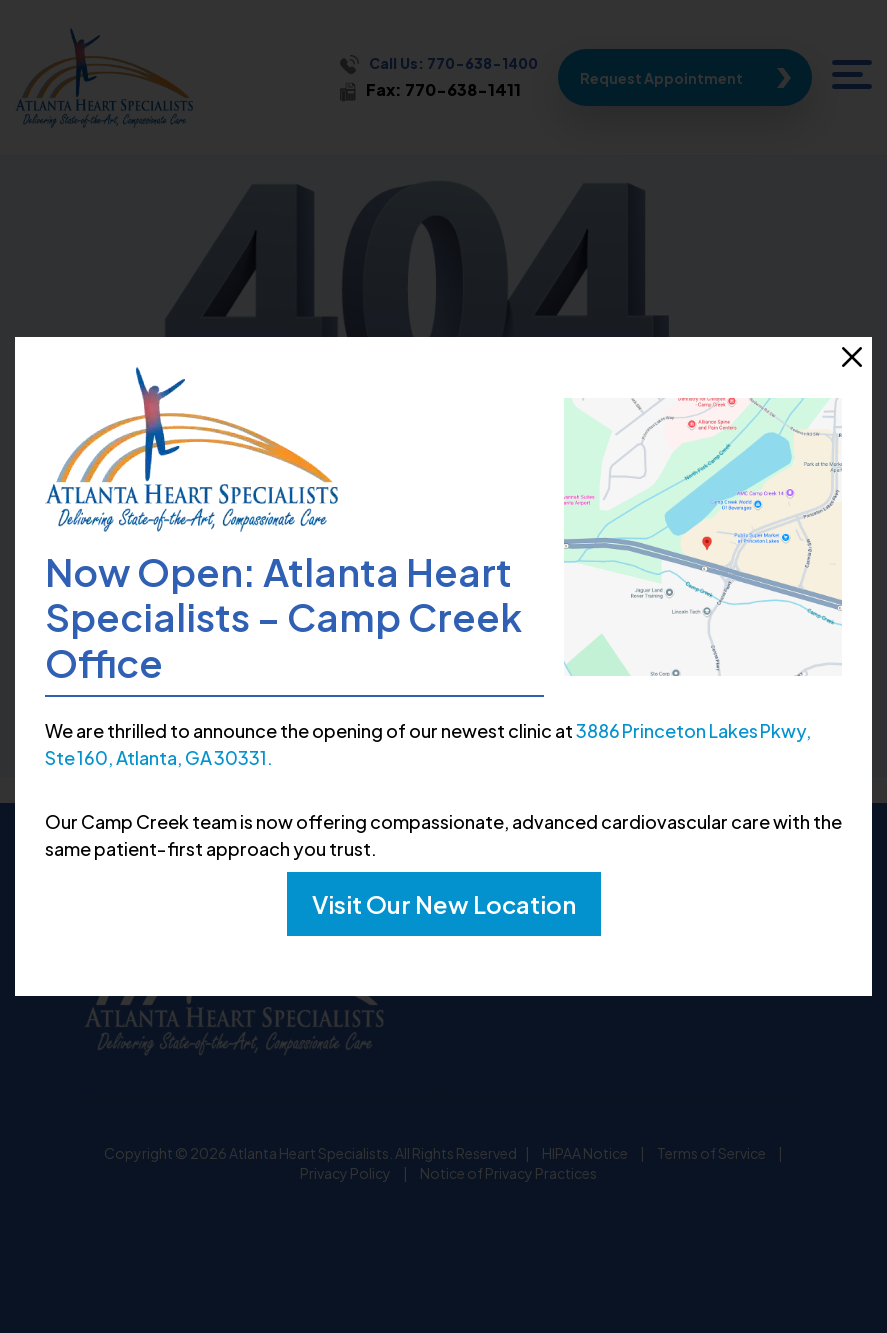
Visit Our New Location (444, 904)
